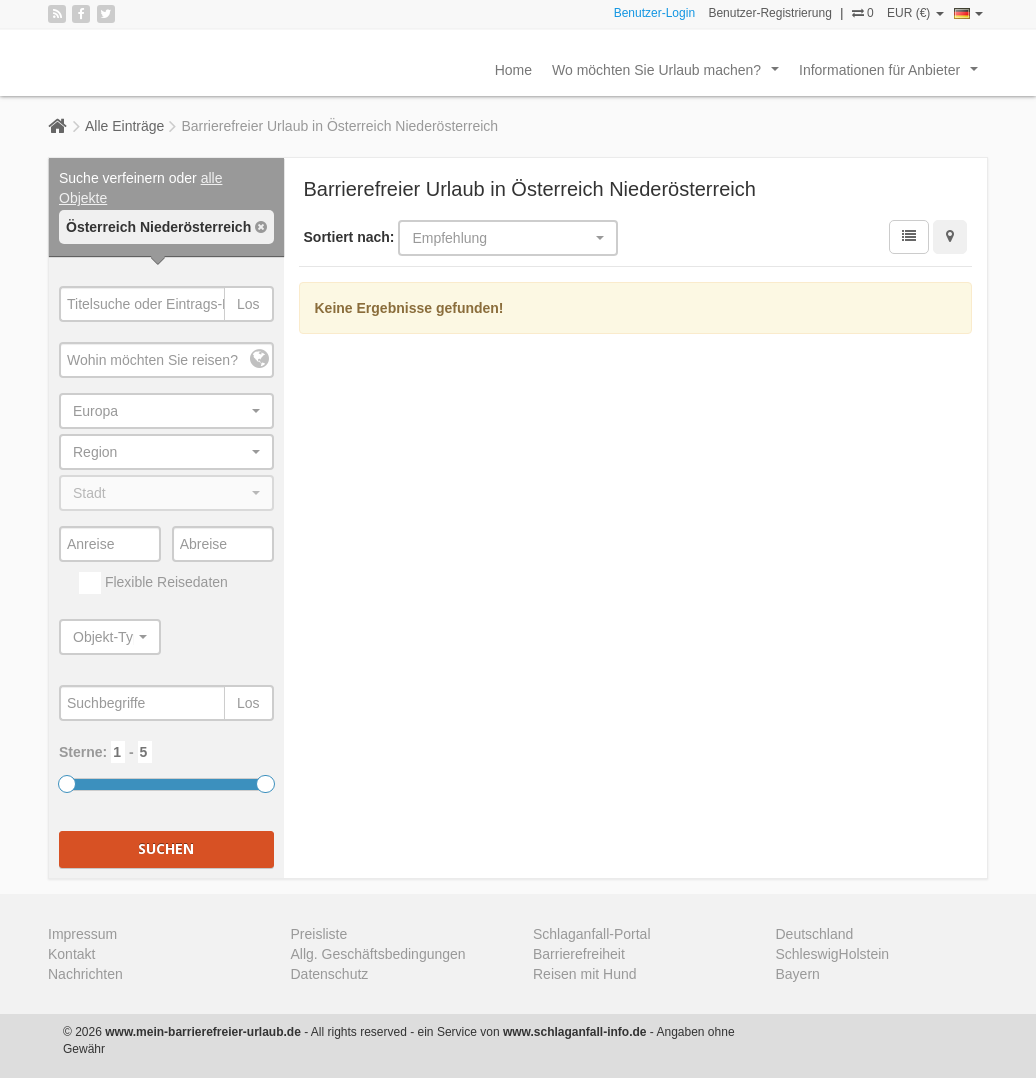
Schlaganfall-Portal (592, 934)
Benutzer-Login (654, 13)
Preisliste (319, 934)
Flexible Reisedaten (153, 583)
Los (248, 304)
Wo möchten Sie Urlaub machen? (669, 75)
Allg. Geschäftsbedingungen (378, 954)
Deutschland (815, 934)
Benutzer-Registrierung (769, 13)
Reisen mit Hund (585, 974)
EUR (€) (915, 13)
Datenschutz (330, 974)
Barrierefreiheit (579, 954)
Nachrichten (85, 974)
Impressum (82, 934)
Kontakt (71, 954)
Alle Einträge (124, 126)
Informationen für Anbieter (892, 75)
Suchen (166, 848)
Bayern (798, 974)
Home (513, 70)
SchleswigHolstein (833, 954)
